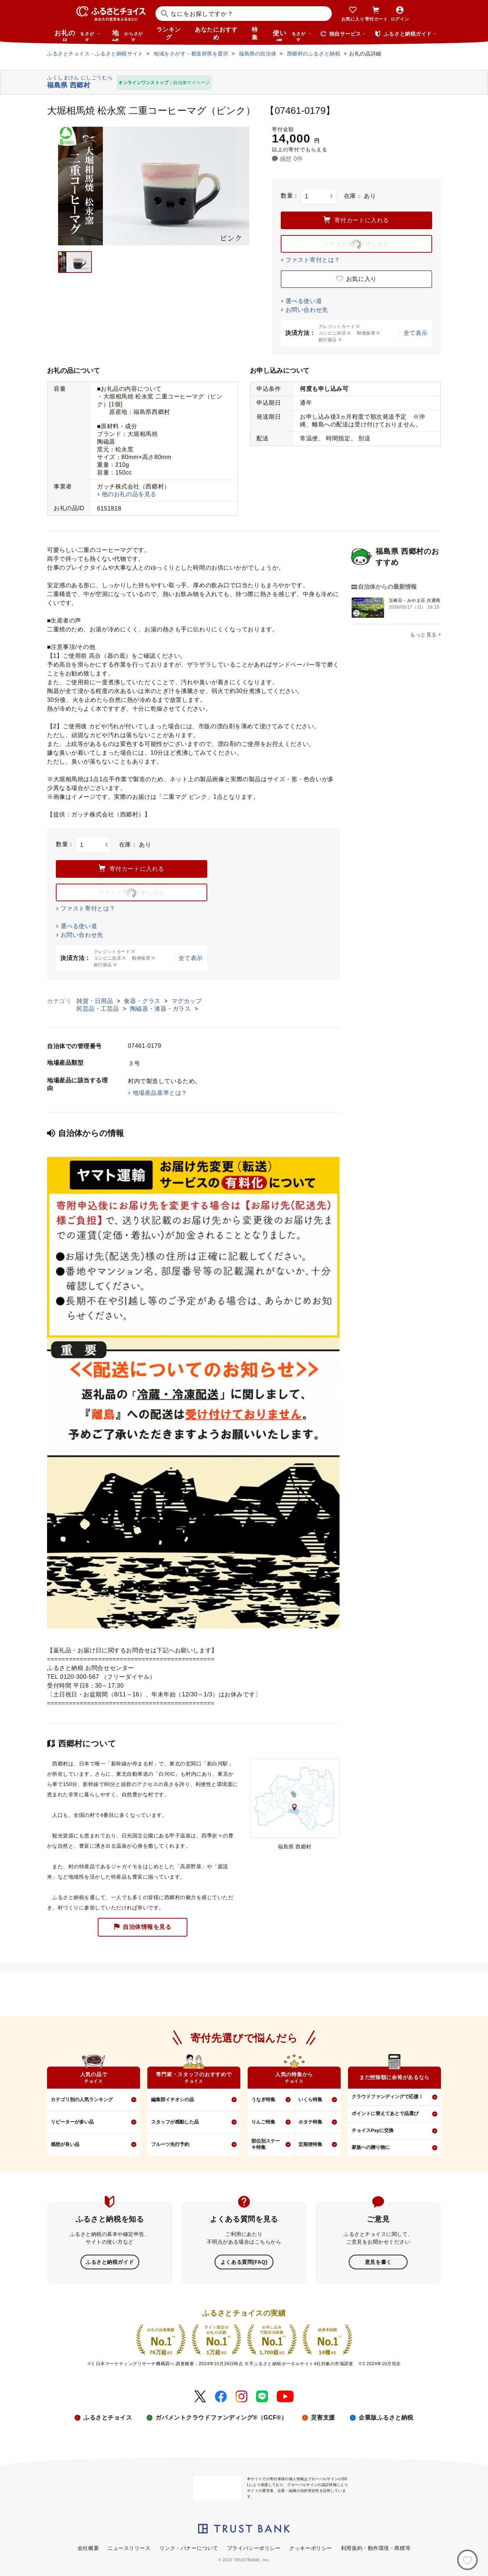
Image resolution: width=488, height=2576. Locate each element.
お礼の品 (77, 35)
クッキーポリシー (310, 2547)
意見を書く (378, 2262)
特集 (255, 33)
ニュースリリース (129, 2547)
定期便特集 (310, 2144)
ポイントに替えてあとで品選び (385, 2113)
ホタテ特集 (310, 2122)
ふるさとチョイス (107, 2417)
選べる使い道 (304, 301)
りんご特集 (263, 2122)
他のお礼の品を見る (129, 494)
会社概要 (88, 2547)
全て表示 (415, 333)
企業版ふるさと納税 (386, 2417)
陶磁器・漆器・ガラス (161, 1009)
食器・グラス (143, 1001)
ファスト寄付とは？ (313, 260)
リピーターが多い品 (72, 2122)
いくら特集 (310, 2099)
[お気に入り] (467, 2560)
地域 (128, 35)
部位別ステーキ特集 (265, 2144)
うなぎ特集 (263, 2099)
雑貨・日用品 (95, 1001)
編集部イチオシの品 (172, 2099)
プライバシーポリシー (254, 2547)
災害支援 (323, 2417)
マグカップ (187, 1001)
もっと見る (423, 635)
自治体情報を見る (142, 1927)
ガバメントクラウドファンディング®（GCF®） (221, 2417)
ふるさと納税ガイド (110, 2262)
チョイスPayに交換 (373, 2130)
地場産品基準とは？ (160, 1093)
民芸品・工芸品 (98, 1009)
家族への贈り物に (371, 2147)
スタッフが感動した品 (175, 2122)
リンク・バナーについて (188, 2547)
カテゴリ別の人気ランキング (82, 2099)
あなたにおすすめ (216, 33)
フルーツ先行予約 (170, 2144)
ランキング (169, 33)
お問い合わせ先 (307, 310)
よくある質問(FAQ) (244, 2262)
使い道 (292, 35)
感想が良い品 (65, 2144)
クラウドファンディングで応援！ (387, 2096)
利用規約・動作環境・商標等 (375, 2547)
